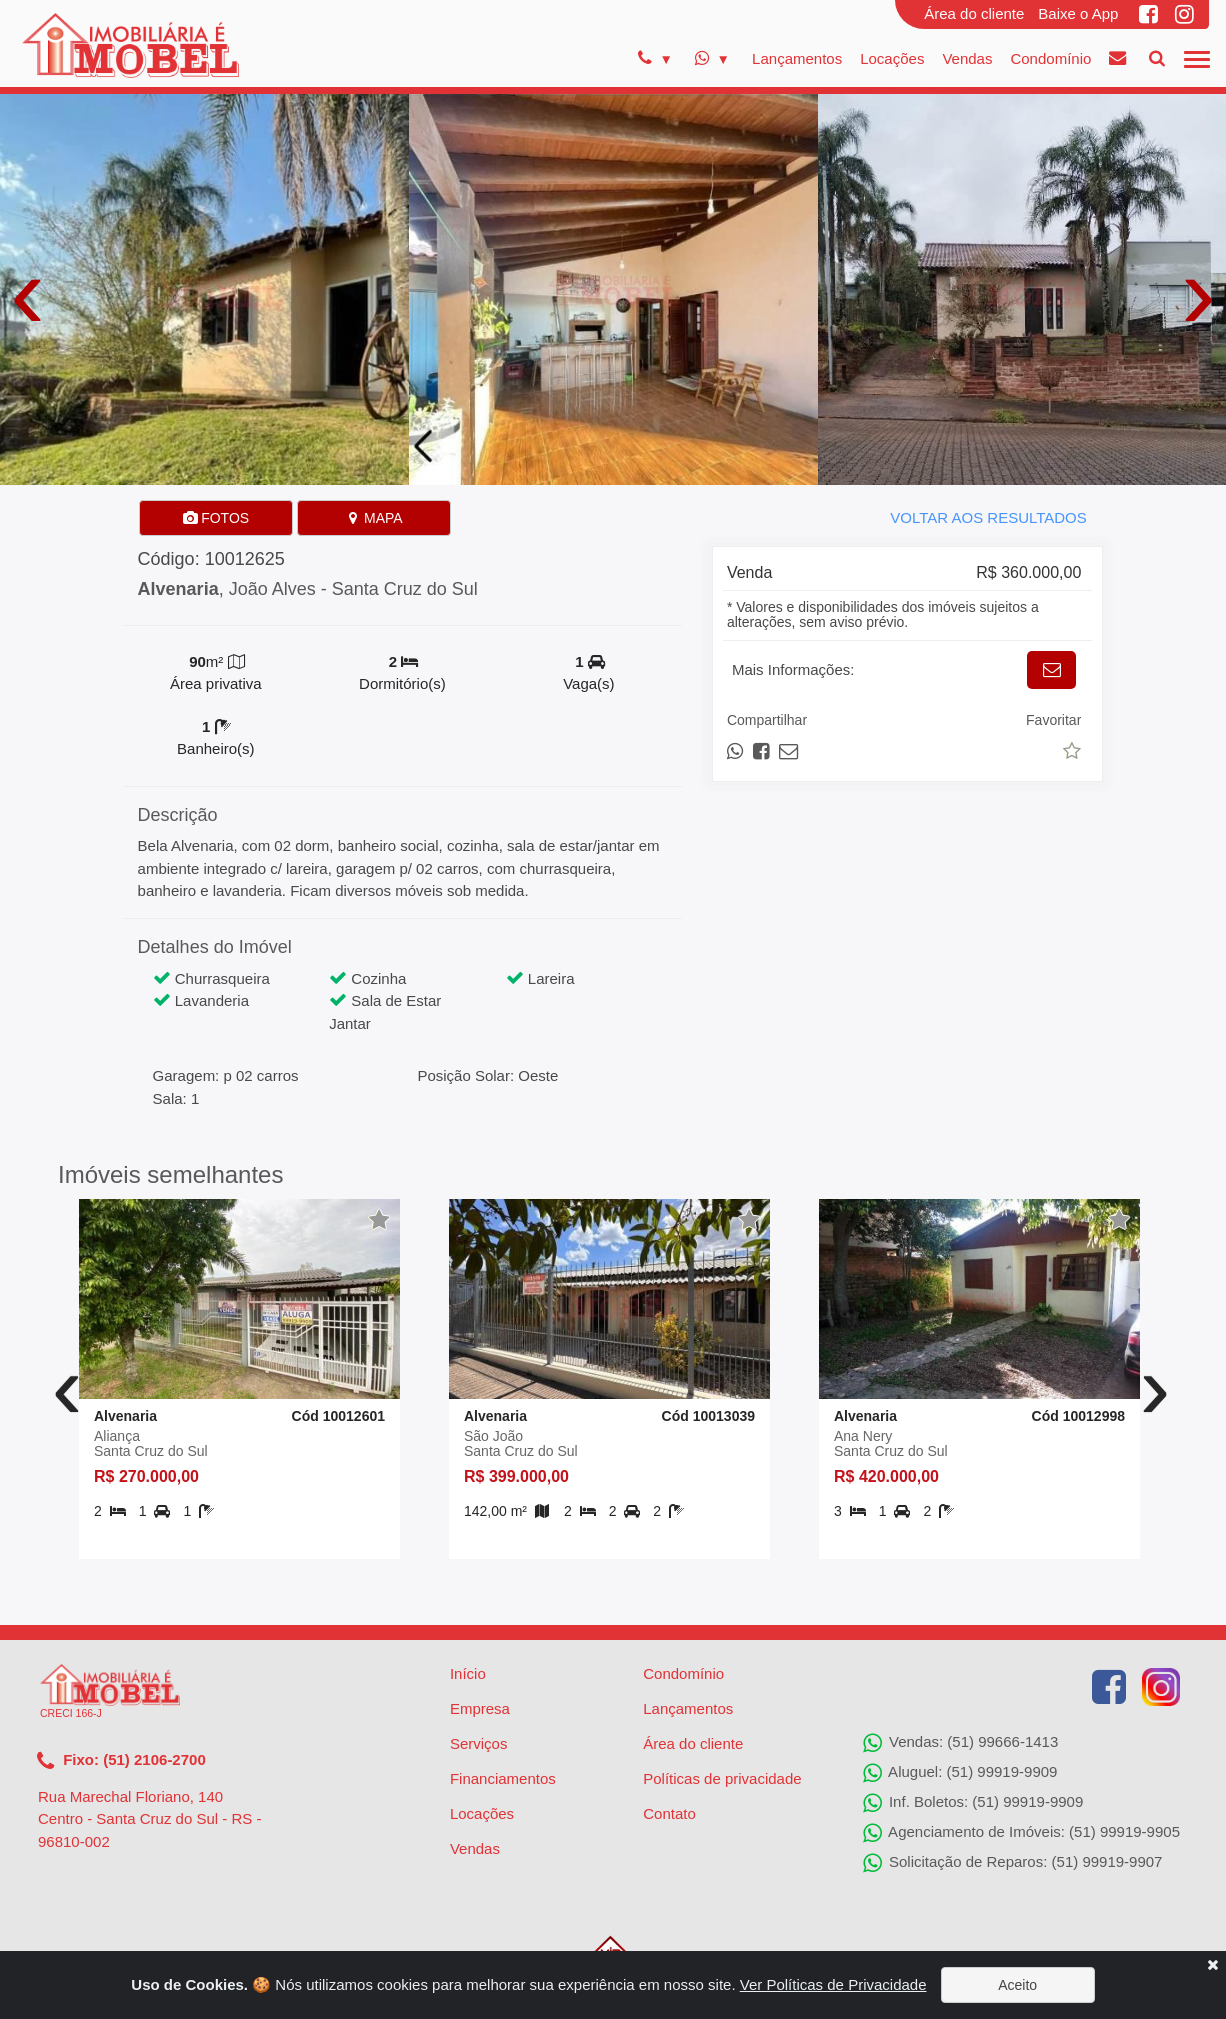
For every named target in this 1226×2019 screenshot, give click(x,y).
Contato (669, 1813)
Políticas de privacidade (722, 1778)
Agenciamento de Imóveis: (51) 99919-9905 (1021, 1833)
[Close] (1212, 1964)
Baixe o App (1078, 13)
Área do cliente (974, 13)
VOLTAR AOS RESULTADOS (988, 517)
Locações (892, 58)
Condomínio (1050, 58)
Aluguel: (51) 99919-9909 (960, 1773)
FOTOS (216, 518)
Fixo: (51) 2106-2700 (121, 1761)
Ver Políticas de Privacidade (833, 1984)
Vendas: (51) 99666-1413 (960, 1743)
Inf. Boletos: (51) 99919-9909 (973, 1803)
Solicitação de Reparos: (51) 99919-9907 (1013, 1863)
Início (468, 1673)
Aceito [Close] (1017, 1985)
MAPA (374, 518)
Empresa (480, 1708)
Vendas (967, 58)
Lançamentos (797, 58)
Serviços (479, 1743)
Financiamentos (503, 1778)
